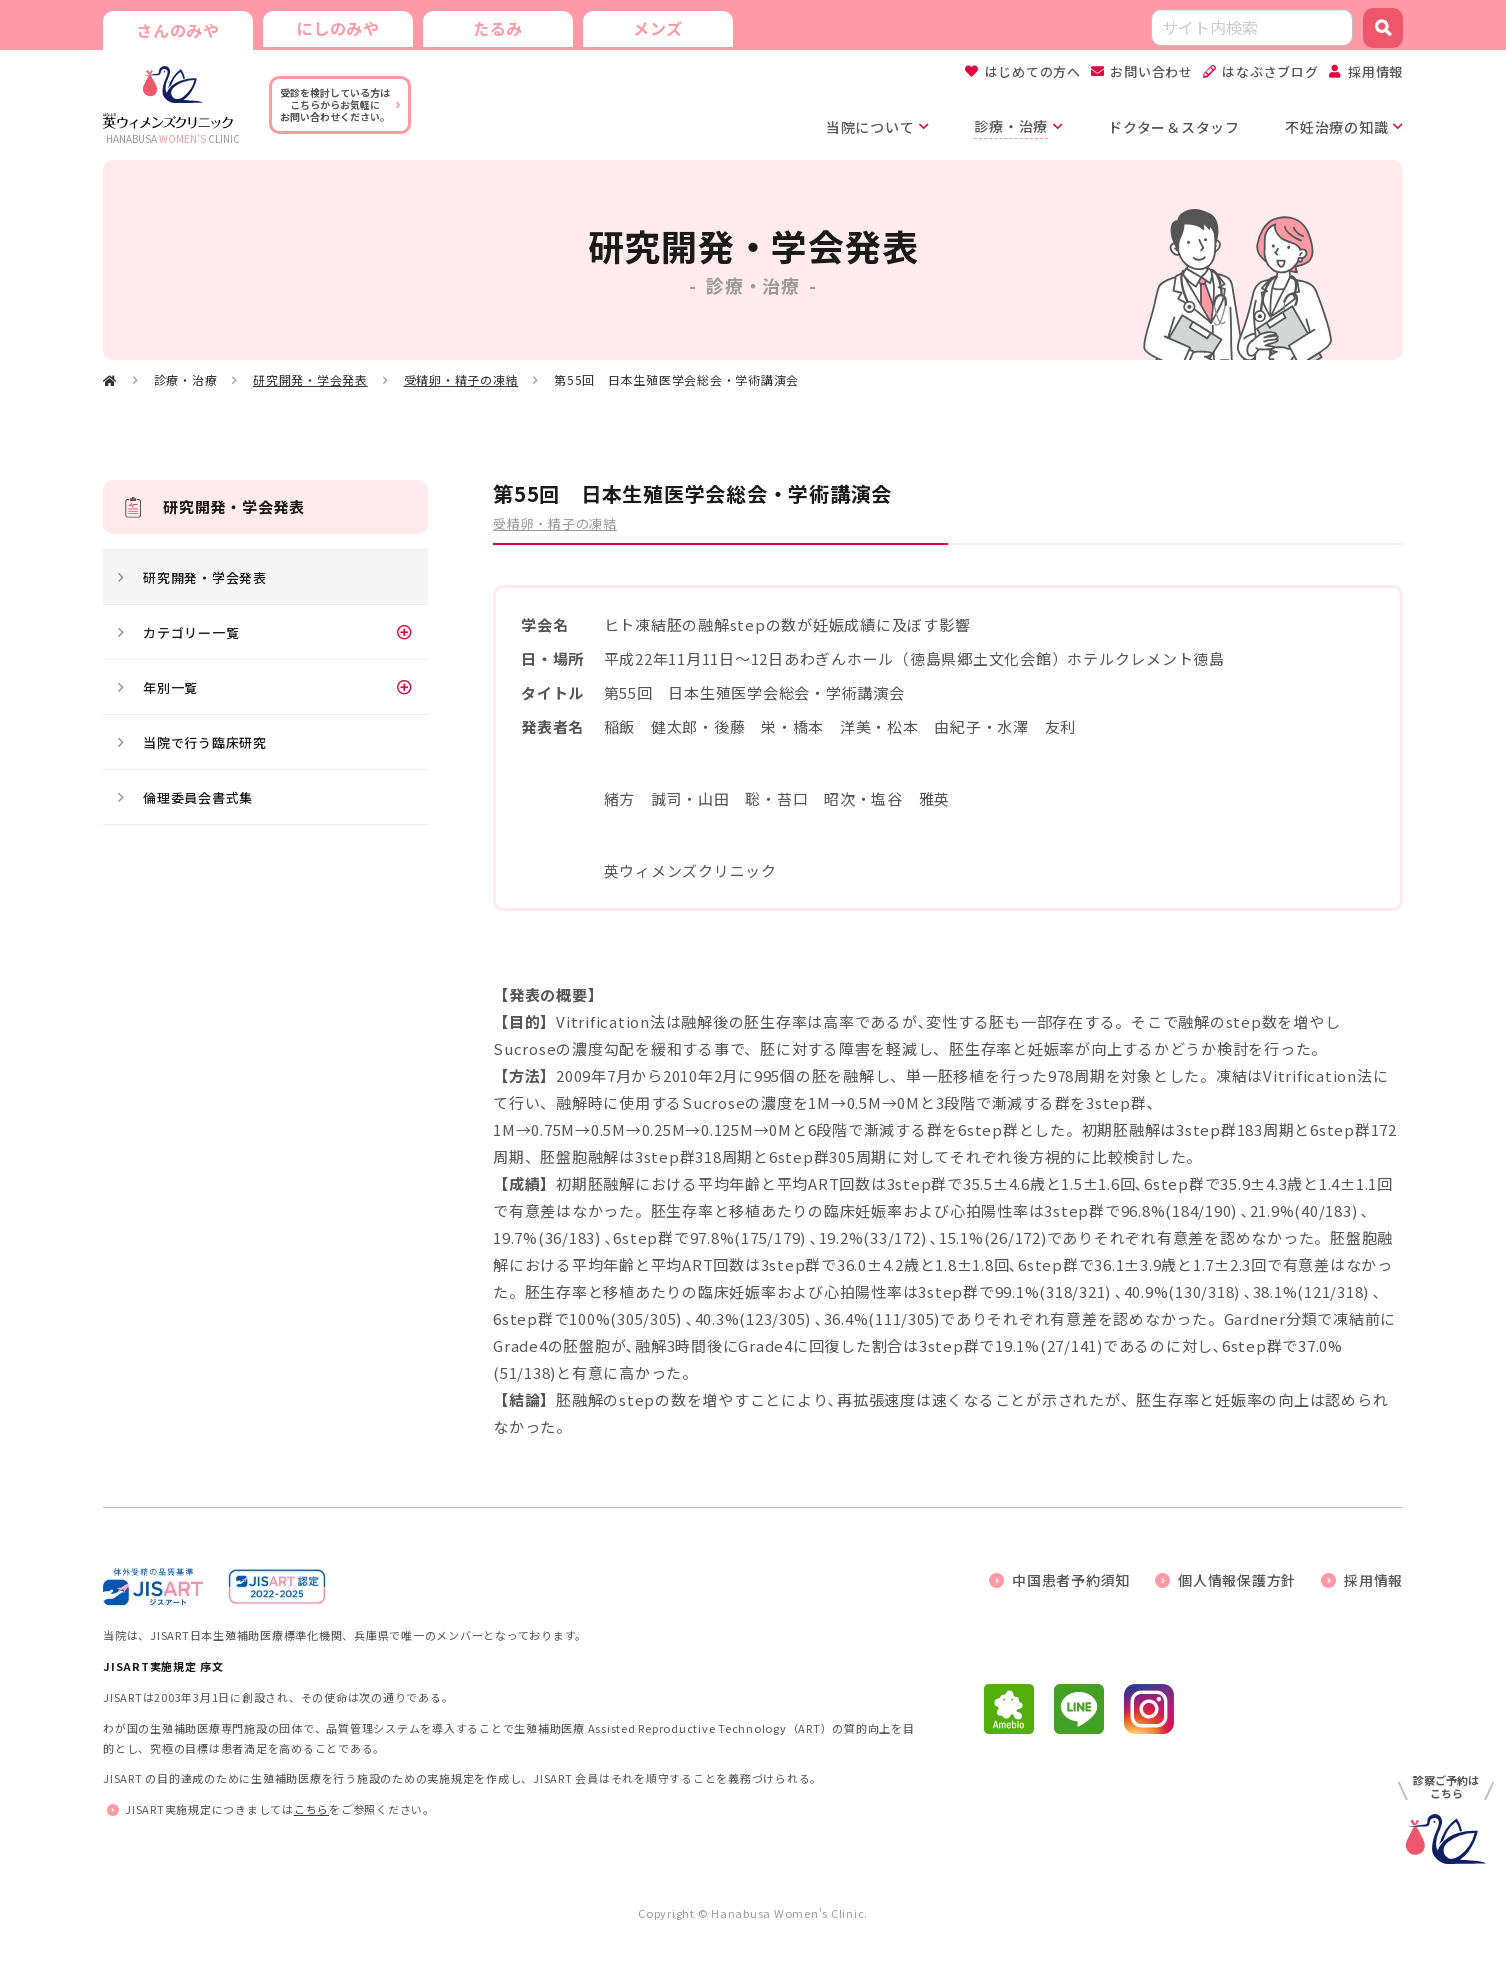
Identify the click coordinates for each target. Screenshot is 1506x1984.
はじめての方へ (1033, 71)
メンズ (658, 28)
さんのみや (178, 30)
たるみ (498, 28)
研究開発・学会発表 (310, 379)
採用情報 (1375, 71)
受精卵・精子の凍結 (461, 379)
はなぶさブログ (1270, 71)
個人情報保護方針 (1237, 1580)
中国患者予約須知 (1071, 1580)
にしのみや (338, 28)
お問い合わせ (1151, 71)
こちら (311, 1809)
